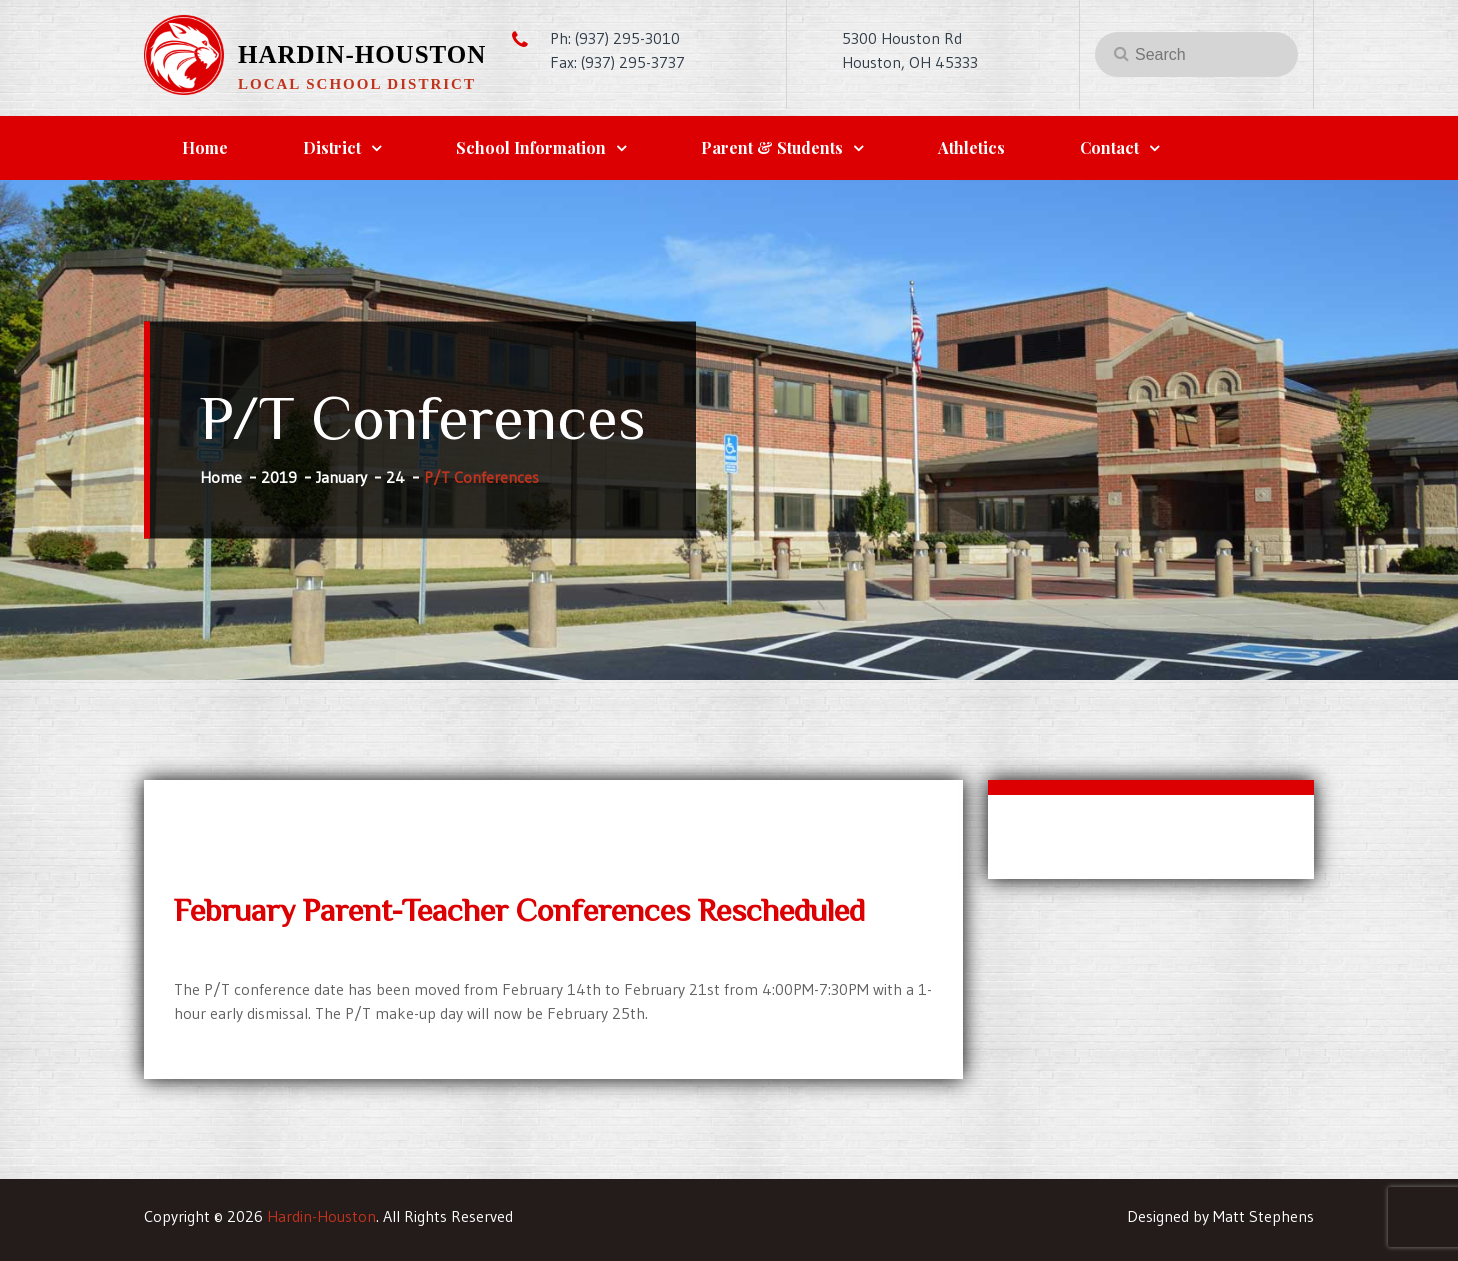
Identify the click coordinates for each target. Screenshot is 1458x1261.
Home (205, 147)
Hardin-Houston (362, 54)
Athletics (971, 147)
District (332, 147)
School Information (531, 147)
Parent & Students (772, 147)
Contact (1109, 147)
